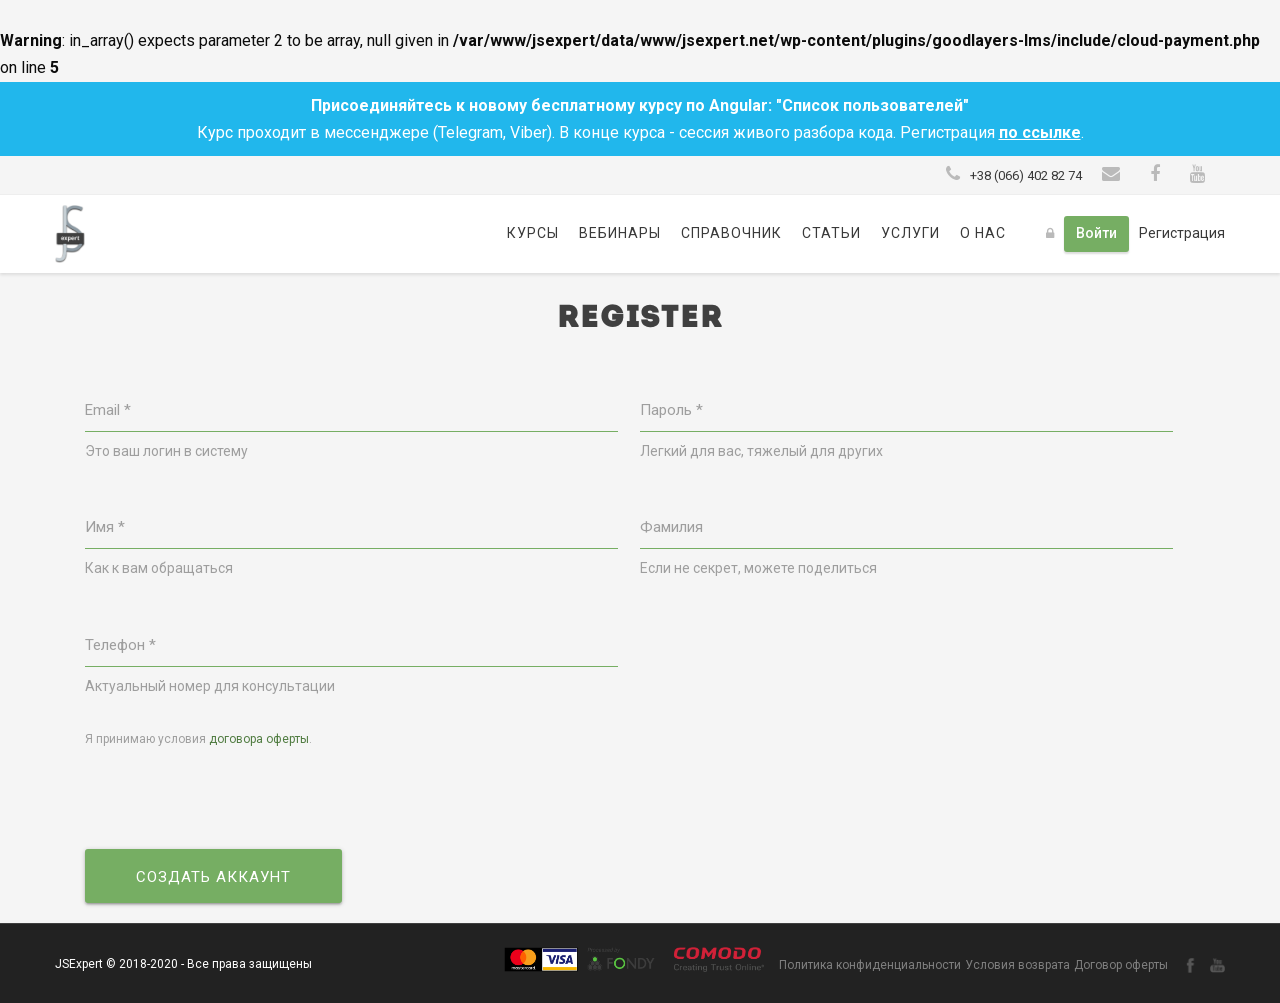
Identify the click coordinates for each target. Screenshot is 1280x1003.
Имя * (105, 527)
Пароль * (671, 410)
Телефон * (120, 645)
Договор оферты (1121, 965)
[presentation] (237, 800)
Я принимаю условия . (198, 739)
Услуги (910, 233)
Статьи (831, 233)
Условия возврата (1017, 965)
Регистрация (1182, 233)
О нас (983, 233)
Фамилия (671, 527)
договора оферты (259, 739)
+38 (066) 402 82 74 (1026, 175)
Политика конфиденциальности (870, 965)
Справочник (731, 233)
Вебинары (620, 233)
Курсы (533, 233)
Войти (1096, 233)
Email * (108, 410)
